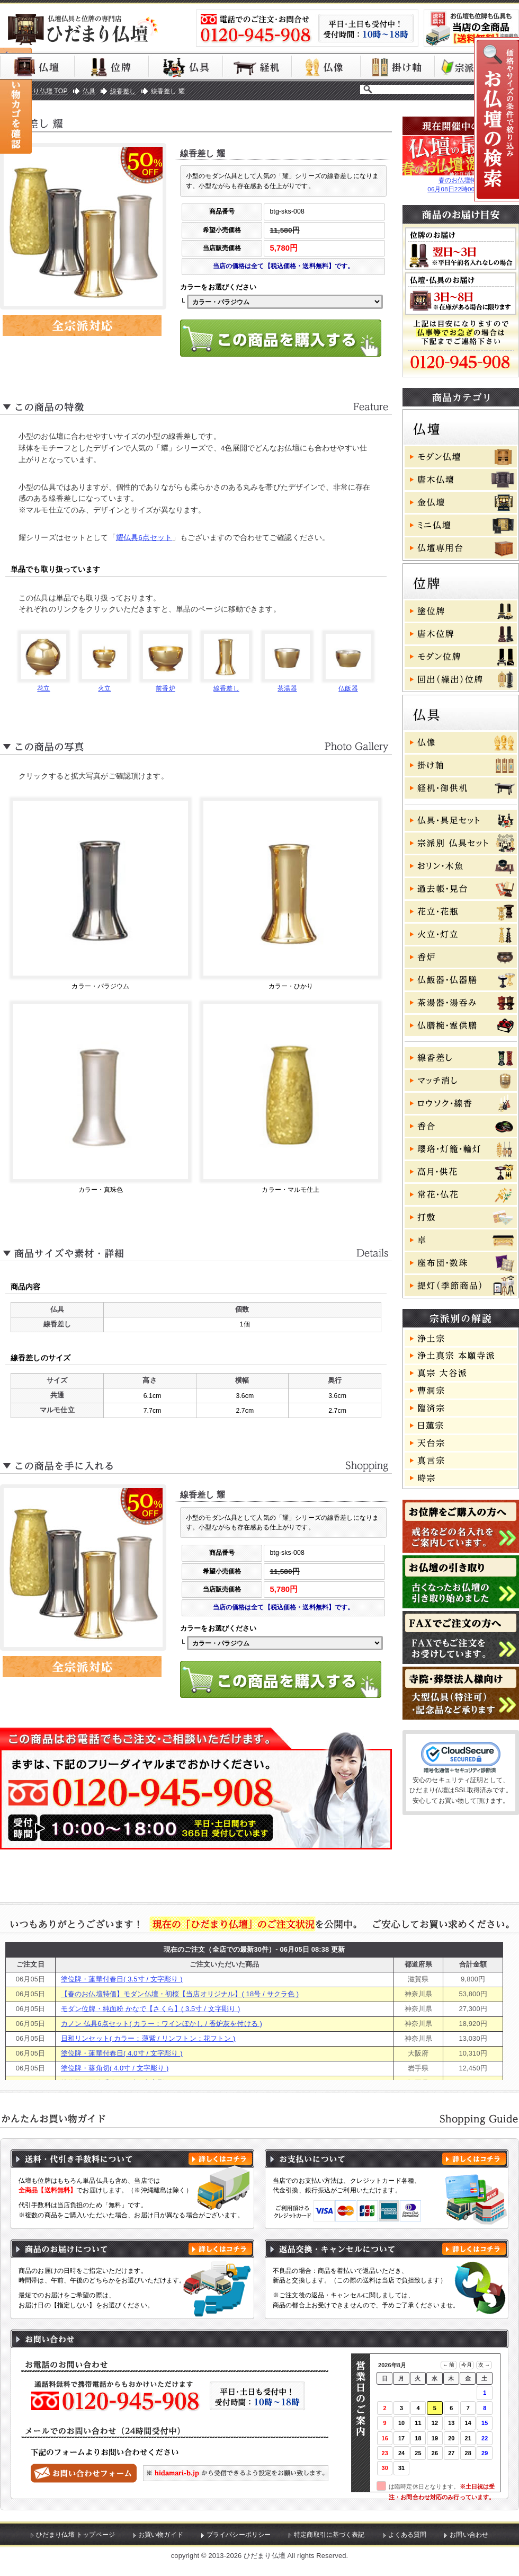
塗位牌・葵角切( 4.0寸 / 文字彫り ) (114, 2068)
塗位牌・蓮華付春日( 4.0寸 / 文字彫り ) (122, 2053)
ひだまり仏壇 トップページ (75, 2534)
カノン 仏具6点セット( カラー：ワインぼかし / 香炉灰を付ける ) (161, 2024)
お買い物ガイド (160, 2534)
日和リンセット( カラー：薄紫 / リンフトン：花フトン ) (148, 2038)
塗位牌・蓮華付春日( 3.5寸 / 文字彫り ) (122, 1979)
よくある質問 (407, 2534)
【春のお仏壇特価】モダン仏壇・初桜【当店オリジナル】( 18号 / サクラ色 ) (180, 1994)
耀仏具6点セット (144, 538)
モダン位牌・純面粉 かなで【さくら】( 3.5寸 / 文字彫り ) (150, 2009)
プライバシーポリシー (239, 2534)
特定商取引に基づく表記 (329, 2534)
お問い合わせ (469, 2534)
